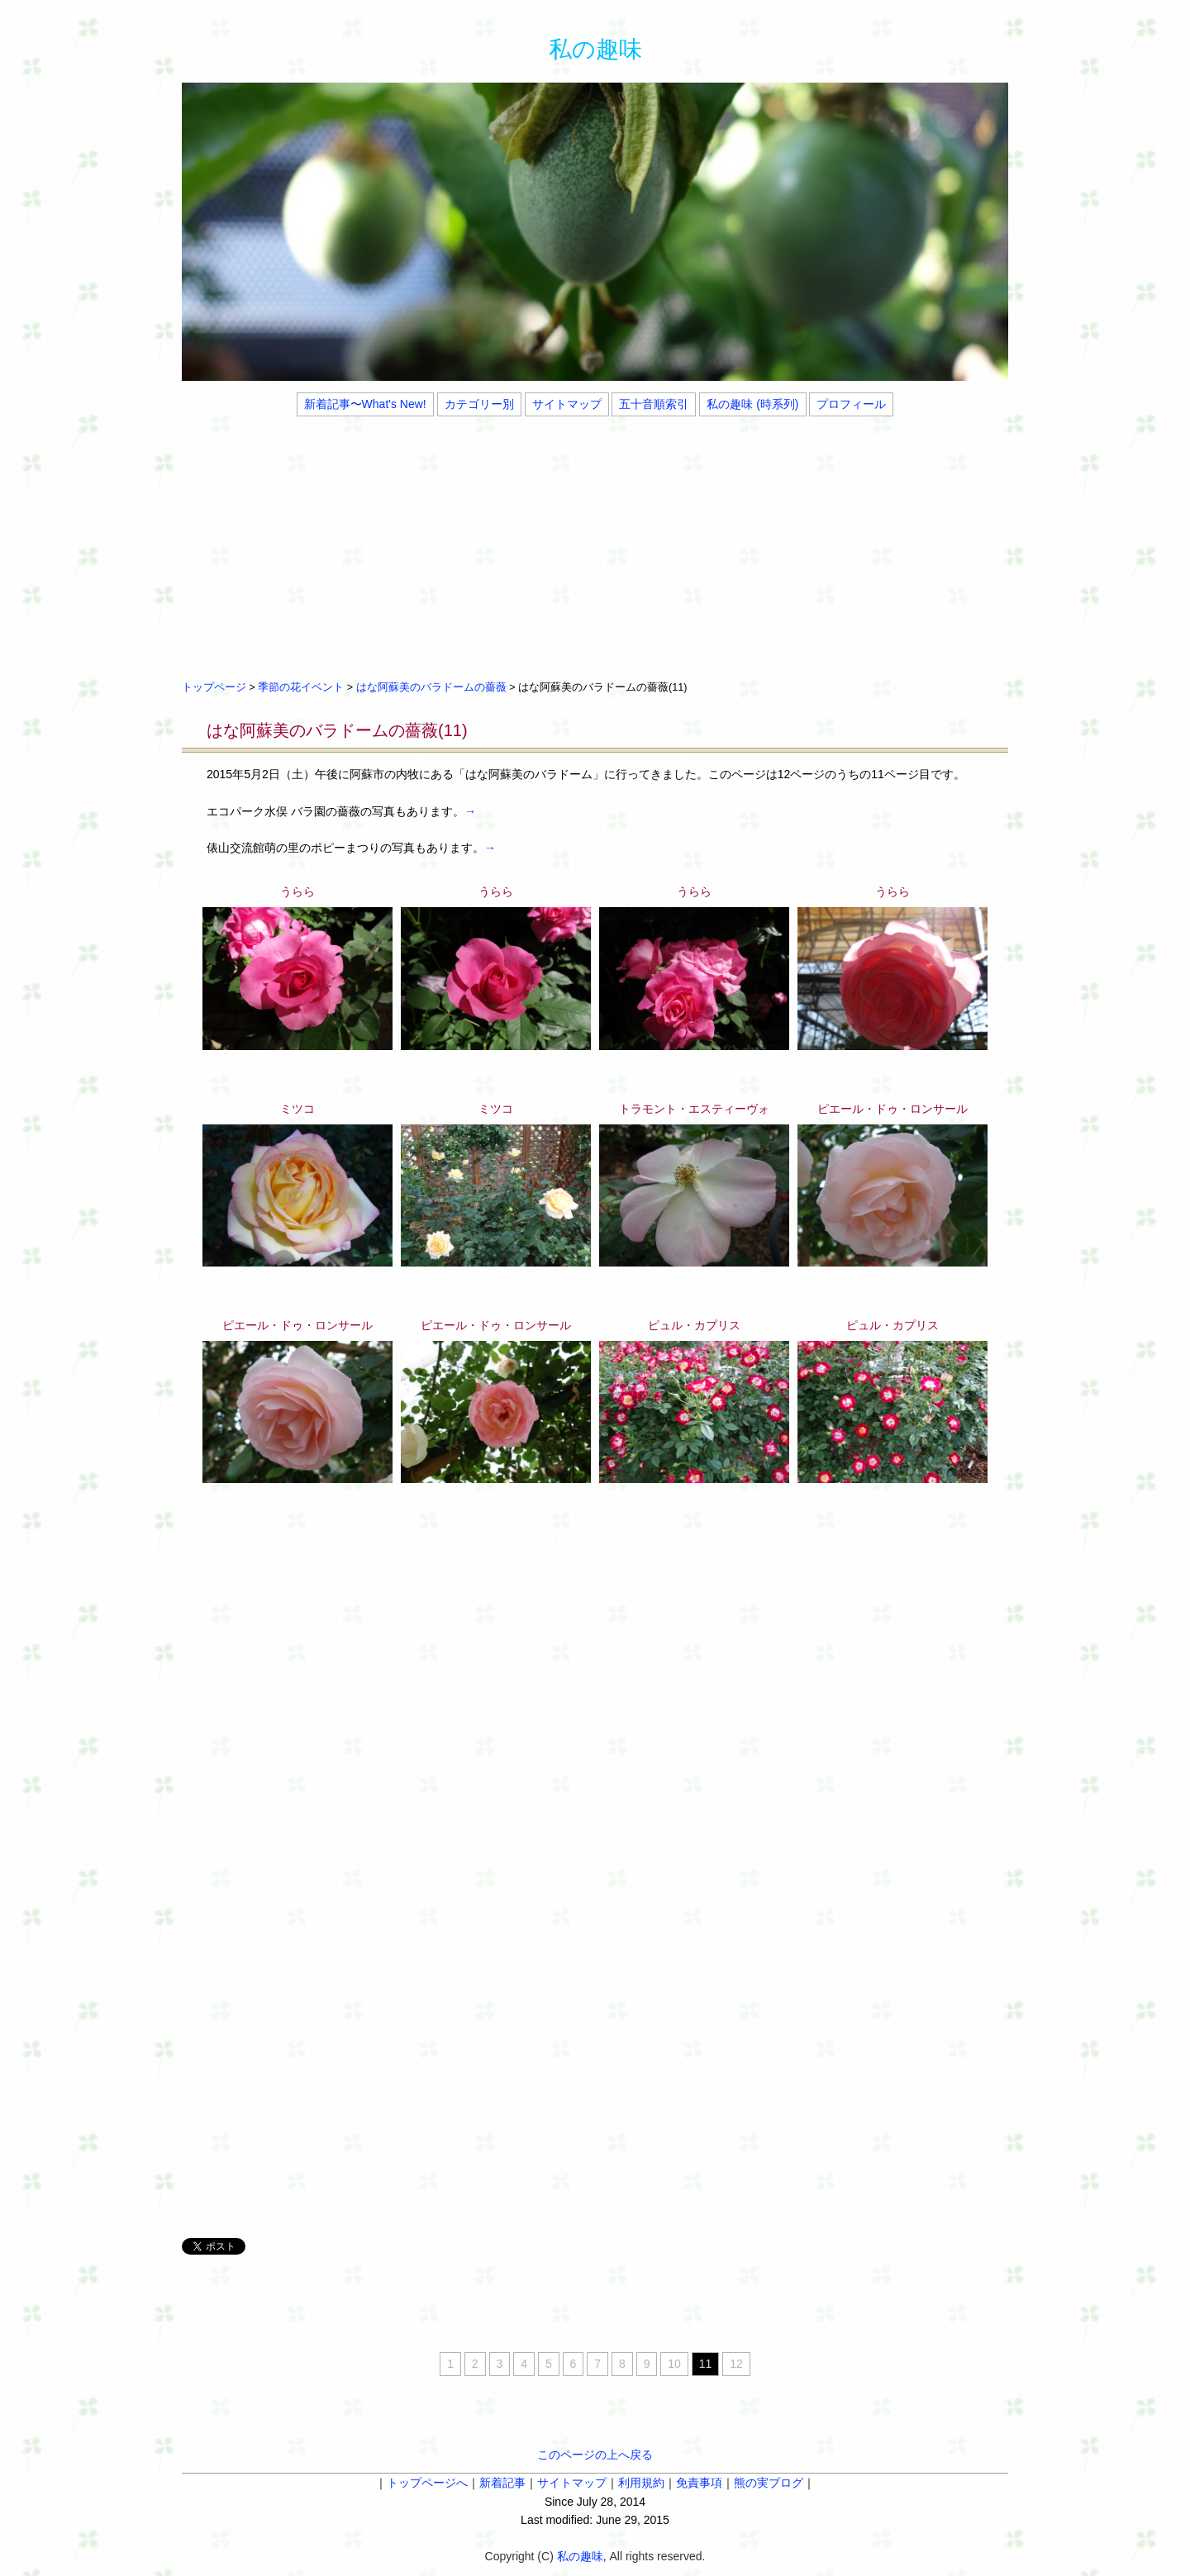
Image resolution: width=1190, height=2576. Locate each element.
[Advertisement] (595, 546)
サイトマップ (567, 404)
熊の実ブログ (768, 2482)
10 (674, 2363)
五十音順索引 (653, 404)
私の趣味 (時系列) (752, 404)
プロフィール (851, 404)
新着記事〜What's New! (365, 404)
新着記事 (502, 2482)
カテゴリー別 (479, 404)
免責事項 (699, 2482)
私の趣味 (595, 49)
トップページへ (427, 2482)
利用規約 (641, 2482)
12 (736, 2363)
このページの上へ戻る (595, 2454)
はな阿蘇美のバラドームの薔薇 (431, 687)
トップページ (214, 687)
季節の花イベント (301, 687)
